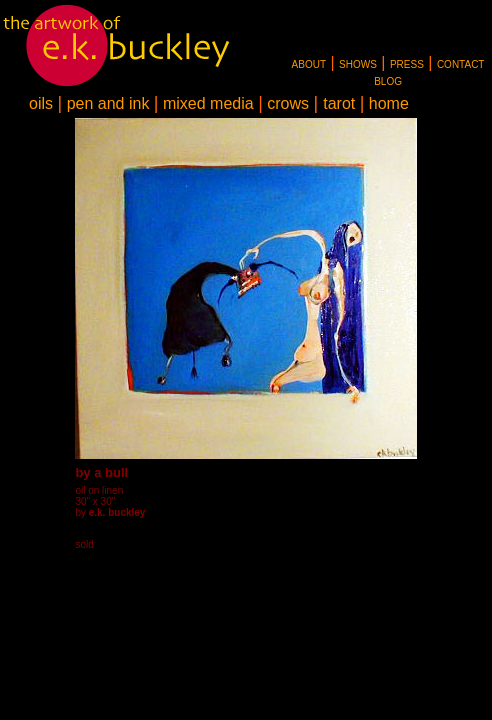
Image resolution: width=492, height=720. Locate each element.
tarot (339, 103)
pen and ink (108, 103)
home (389, 103)
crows (288, 103)
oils (41, 103)
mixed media (208, 103)
